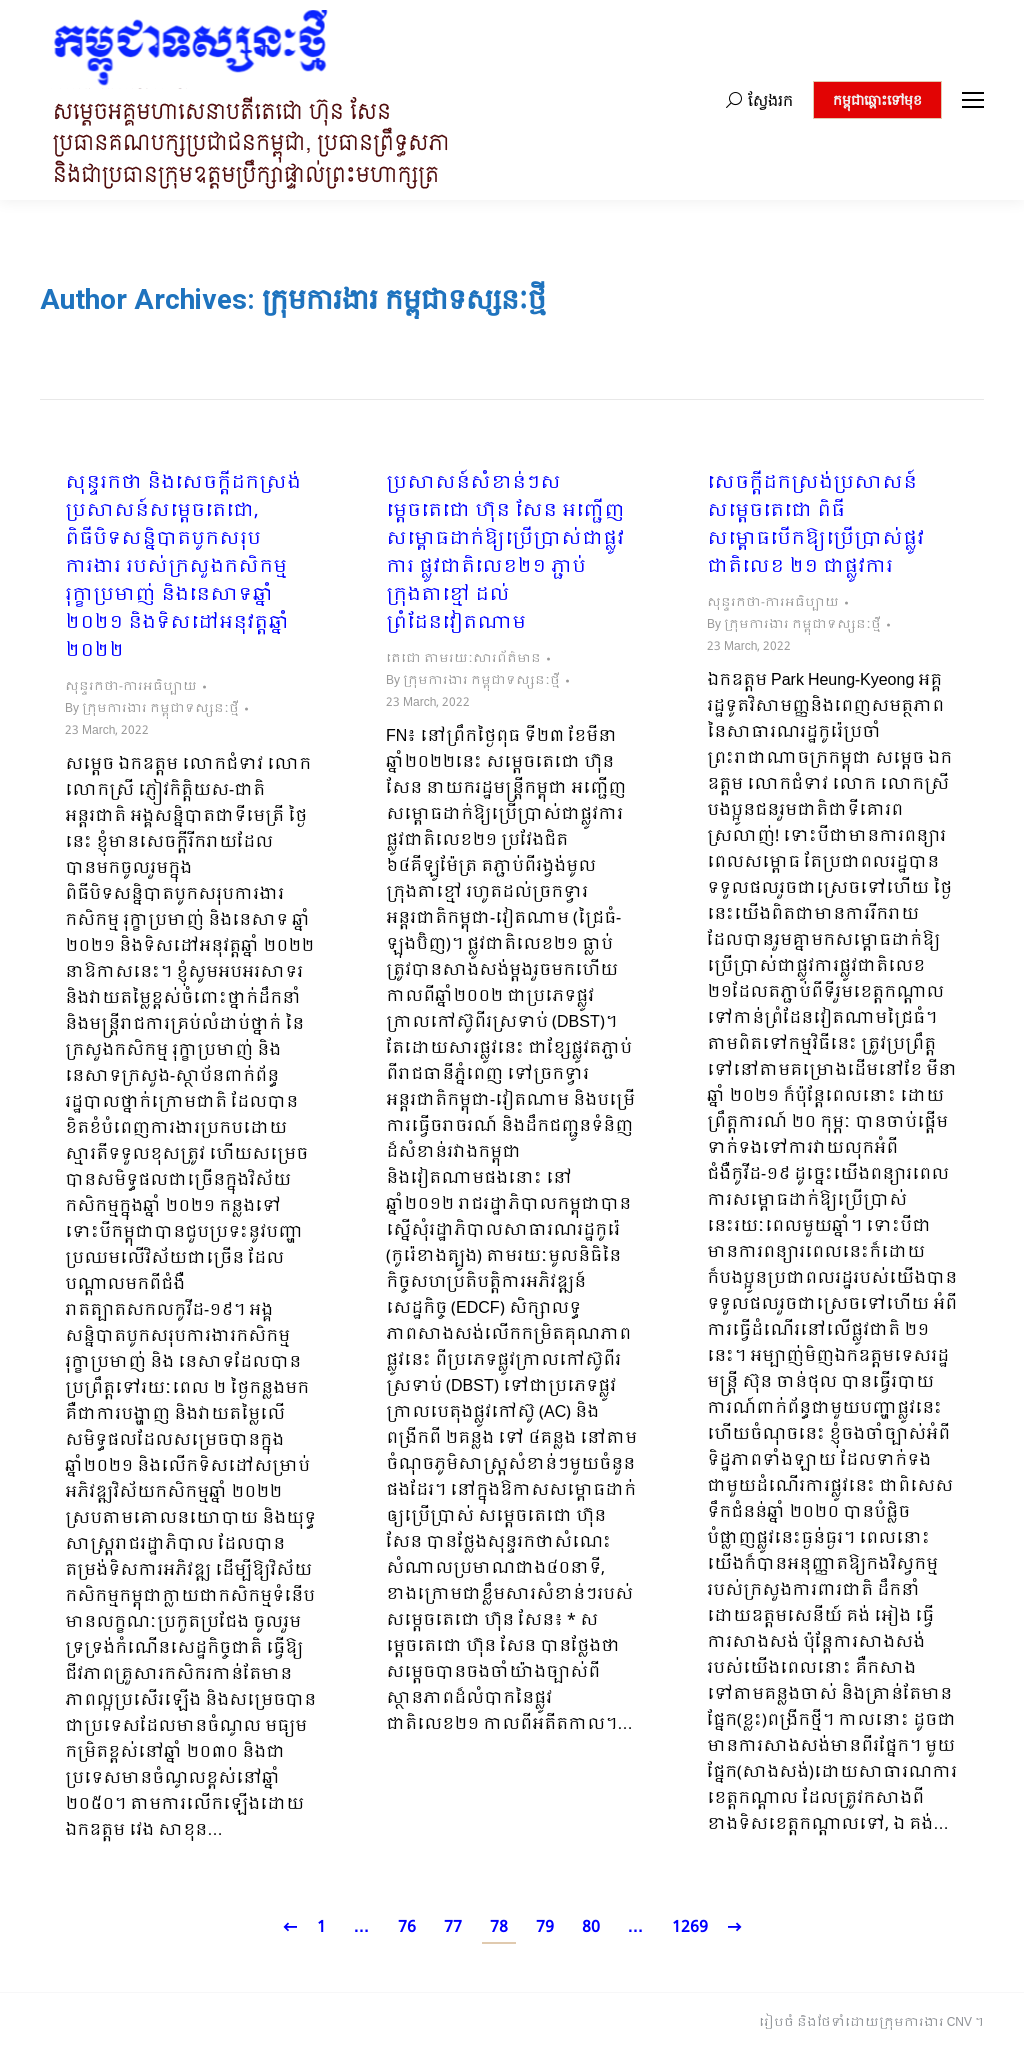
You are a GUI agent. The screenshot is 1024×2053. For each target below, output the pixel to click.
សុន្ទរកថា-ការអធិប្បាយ (131, 687)
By (152, 709)
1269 (690, 1927)
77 (453, 1927)
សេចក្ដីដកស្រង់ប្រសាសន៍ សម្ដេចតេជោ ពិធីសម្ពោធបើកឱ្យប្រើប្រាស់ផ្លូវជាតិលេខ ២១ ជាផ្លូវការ (815, 526)
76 (407, 1927)
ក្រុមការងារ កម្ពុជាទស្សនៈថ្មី (404, 299)
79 (545, 1927)
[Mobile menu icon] (973, 100)
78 (499, 1927)
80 (591, 1927)
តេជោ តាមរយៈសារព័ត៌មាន (463, 659)
